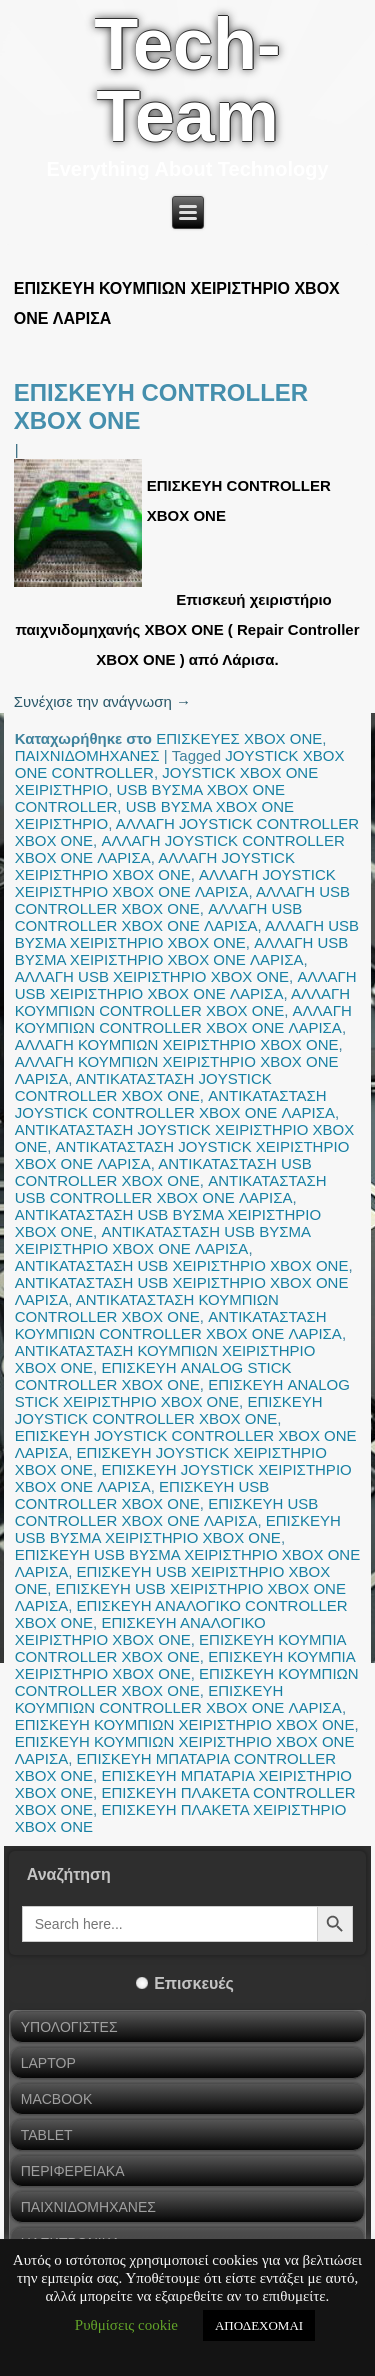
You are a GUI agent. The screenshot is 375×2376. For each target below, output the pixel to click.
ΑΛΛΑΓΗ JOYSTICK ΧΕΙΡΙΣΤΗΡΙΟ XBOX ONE (155, 866)
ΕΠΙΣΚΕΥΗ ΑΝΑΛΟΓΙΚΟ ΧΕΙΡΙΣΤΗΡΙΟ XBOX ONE (140, 1631)
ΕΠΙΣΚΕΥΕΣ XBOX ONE (239, 738)
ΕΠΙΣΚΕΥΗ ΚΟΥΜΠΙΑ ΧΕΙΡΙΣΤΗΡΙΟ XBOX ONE (185, 1665)
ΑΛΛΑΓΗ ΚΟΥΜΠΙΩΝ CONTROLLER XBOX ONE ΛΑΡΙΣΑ (183, 1019)
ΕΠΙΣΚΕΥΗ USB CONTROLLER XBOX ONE (142, 1495)
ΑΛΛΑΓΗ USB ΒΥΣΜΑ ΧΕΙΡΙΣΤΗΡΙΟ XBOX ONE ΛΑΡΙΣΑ (182, 951)
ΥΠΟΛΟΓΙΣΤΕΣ (69, 2027)
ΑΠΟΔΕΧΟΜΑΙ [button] (259, 2325)
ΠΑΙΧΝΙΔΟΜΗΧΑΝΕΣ (87, 755)
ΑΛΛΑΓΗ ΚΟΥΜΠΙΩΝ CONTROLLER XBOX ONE (182, 1002)
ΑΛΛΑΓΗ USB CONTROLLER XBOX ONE (182, 900)
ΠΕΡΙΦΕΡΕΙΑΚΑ (73, 2171)
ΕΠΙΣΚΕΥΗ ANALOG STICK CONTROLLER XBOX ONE (153, 1376)
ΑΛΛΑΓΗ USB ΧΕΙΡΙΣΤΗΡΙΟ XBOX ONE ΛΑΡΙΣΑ (186, 985)
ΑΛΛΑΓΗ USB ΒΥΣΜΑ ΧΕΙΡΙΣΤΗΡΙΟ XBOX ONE (187, 934)
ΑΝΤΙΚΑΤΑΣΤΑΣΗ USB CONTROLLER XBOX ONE (163, 1172)
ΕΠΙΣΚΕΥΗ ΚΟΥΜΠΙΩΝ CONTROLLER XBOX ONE (187, 1682)
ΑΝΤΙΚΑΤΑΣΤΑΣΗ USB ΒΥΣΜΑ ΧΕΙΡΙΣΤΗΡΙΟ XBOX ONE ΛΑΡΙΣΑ (162, 1240)
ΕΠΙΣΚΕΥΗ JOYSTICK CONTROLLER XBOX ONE (169, 1410)
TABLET (47, 2135)
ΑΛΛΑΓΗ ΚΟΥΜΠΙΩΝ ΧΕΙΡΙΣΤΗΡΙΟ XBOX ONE (177, 1044)
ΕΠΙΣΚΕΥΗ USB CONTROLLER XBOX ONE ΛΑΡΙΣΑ (167, 1512)
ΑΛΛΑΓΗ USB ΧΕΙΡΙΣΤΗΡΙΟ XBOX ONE (152, 976)
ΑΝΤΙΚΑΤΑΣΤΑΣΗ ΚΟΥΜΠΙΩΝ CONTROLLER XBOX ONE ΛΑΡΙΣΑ (178, 1325)
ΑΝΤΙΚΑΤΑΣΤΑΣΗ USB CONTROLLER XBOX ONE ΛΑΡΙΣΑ (171, 1189)
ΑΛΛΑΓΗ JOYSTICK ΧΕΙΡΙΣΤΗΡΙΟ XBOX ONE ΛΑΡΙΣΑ (175, 883)
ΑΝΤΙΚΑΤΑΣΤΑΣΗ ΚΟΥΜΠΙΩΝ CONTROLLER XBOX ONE (147, 1308)
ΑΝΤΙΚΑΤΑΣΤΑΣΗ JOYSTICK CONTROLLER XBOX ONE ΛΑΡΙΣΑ (175, 1104)
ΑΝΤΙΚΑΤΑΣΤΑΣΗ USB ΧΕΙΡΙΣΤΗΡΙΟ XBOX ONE (182, 1265)
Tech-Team (187, 80)
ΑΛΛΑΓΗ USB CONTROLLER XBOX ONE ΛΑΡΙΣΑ (159, 917)
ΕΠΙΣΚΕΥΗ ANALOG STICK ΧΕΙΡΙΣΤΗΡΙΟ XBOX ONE (182, 1393)
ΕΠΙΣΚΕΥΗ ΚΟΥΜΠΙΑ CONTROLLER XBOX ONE (180, 1648)
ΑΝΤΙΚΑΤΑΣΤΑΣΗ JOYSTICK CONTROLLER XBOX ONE (143, 1087)
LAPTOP (48, 2063)
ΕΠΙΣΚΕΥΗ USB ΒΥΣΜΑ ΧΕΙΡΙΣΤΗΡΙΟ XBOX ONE (178, 1529)
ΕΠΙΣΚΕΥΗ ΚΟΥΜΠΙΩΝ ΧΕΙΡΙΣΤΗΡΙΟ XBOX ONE (185, 1724)
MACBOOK (57, 2099)
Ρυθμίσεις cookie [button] (126, 2325)
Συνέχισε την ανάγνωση (102, 701)
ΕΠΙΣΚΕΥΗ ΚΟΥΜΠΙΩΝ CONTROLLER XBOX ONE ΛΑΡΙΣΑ (178, 1699)
